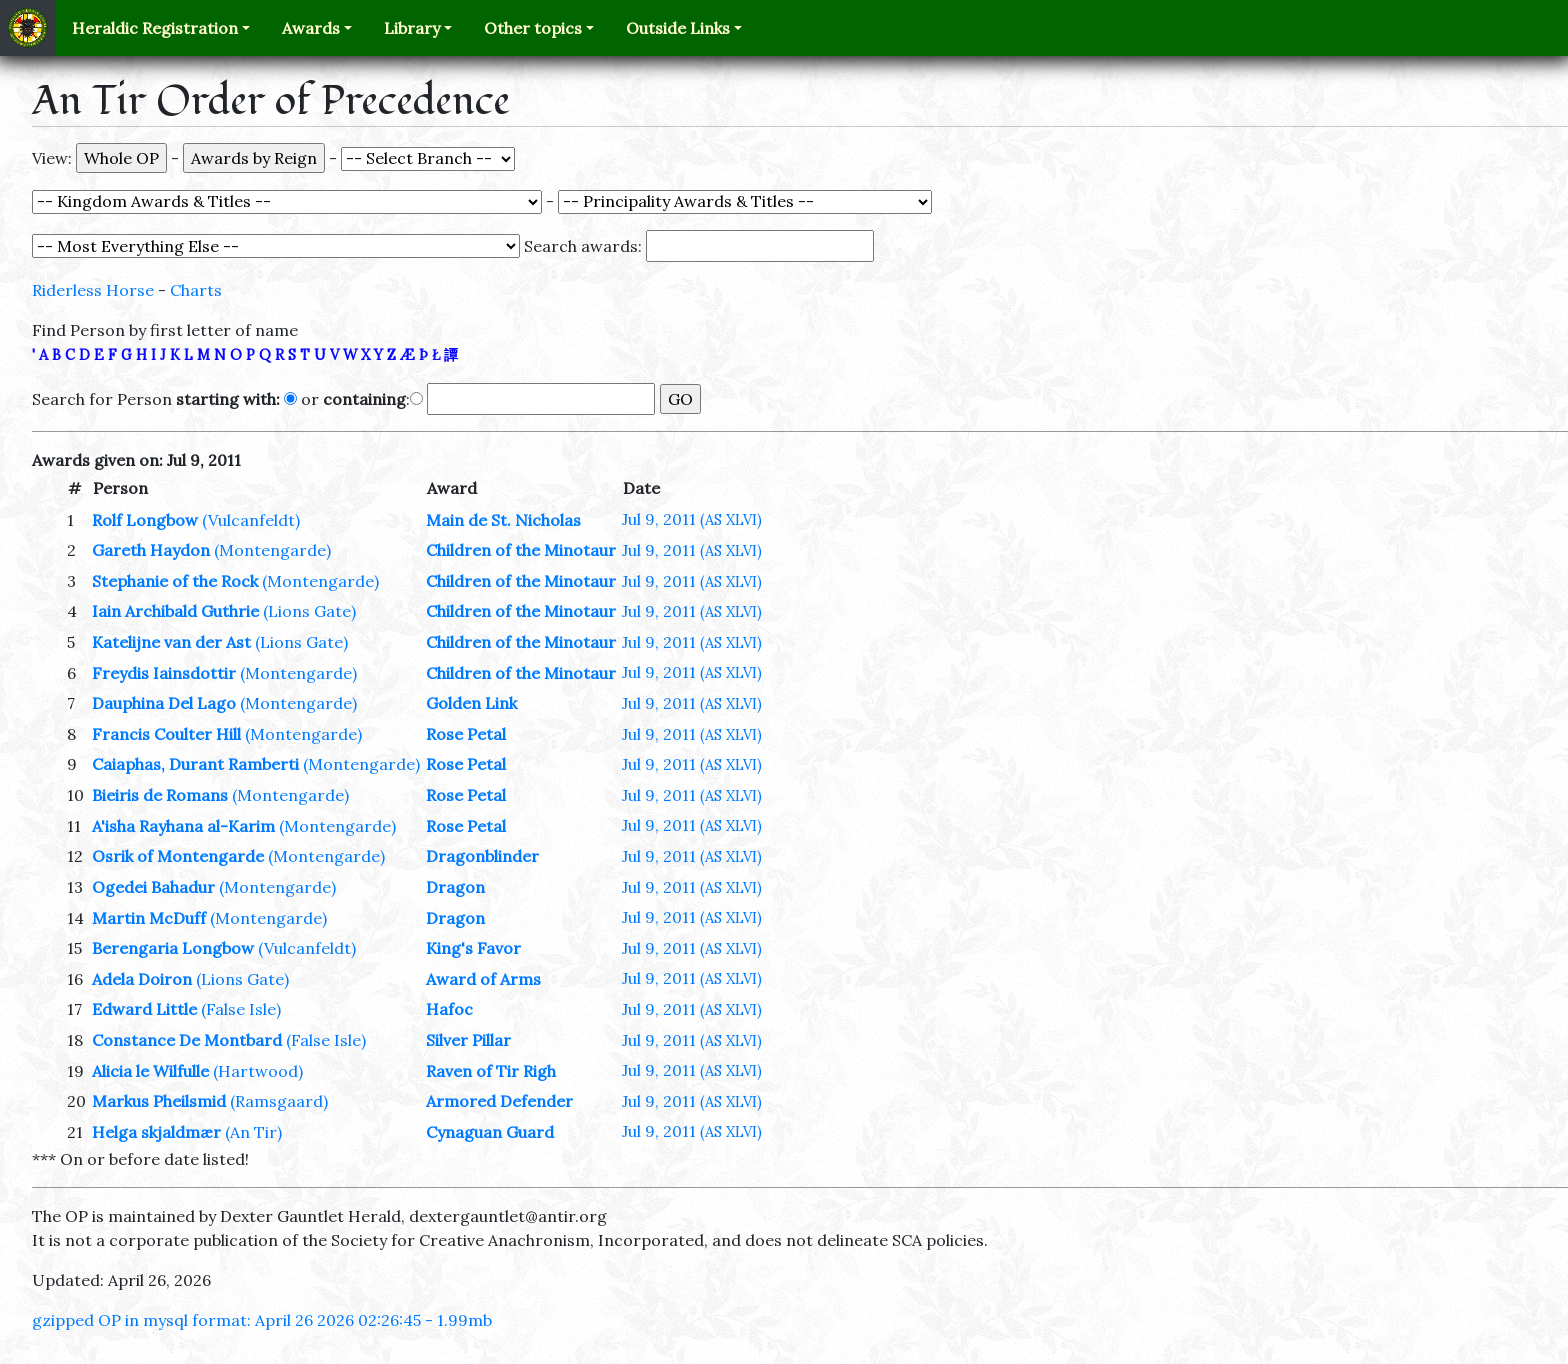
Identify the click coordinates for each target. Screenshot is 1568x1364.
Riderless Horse (93, 290)
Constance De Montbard (187, 1040)
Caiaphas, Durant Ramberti (195, 764)
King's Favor (473, 948)
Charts (196, 290)
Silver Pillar (468, 1040)
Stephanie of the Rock (175, 581)
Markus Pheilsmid (159, 1101)
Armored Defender (499, 1101)
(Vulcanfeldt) (251, 520)
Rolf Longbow (145, 520)
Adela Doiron (142, 979)
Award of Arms (483, 979)
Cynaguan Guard (490, 1132)
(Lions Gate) (309, 611)
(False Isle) (241, 1009)
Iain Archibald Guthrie (175, 611)
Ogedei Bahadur (153, 887)
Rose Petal (466, 734)
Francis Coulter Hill (166, 734)
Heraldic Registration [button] (155, 28)
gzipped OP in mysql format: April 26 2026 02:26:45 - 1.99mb (262, 1320)
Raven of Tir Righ (491, 1071)
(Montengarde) (272, 550)
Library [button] (412, 28)
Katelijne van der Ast (171, 642)
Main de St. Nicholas (503, 520)
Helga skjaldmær (156, 1132)
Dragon (455, 887)
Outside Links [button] (678, 28)
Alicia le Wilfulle (150, 1071)
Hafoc (449, 1009)
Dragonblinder (482, 856)
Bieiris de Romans (160, 795)
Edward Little (144, 1009)
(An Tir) (253, 1132)
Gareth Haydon (151, 550)
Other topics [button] (533, 28)
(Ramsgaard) (279, 1101)
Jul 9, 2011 (692, 519)
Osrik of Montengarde (178, 856)
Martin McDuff (149, 918)
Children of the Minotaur (521, 550)
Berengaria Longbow (173, 948)
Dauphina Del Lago (164, 703)
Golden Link (471, 703)
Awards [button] (311, 28)
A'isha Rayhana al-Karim (183, 826)
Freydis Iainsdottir (164, 673)
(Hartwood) (258, 1071)
